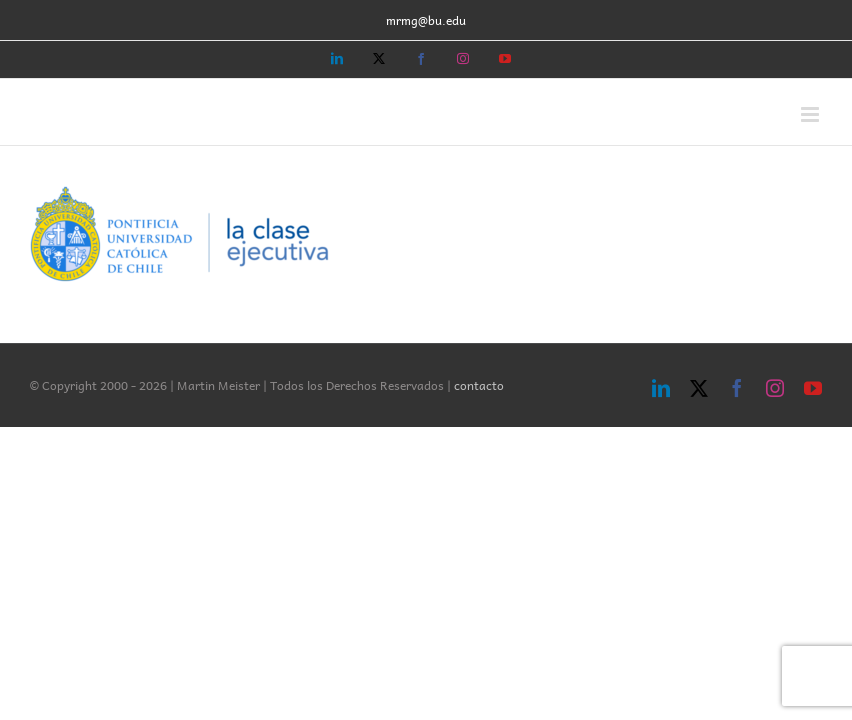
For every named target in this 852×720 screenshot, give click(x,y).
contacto (479, 385)
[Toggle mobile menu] (811, 114)
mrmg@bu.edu (426, 20)
